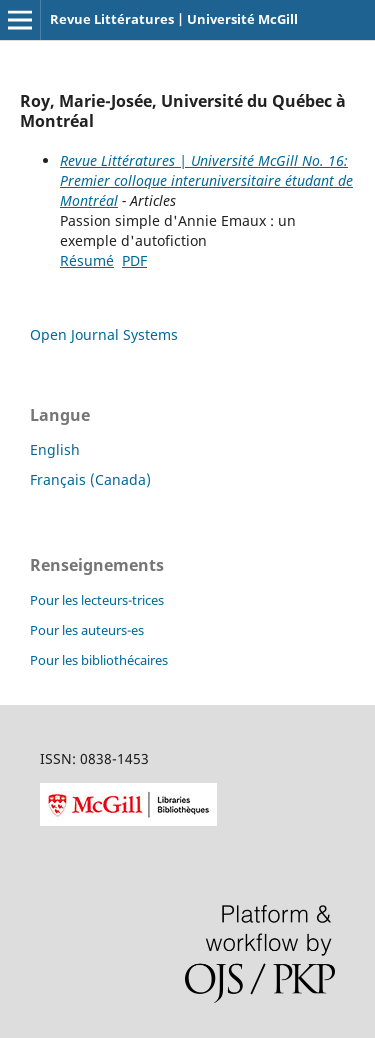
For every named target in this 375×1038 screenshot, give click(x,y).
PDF (134, 260)
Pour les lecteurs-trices (97, 600)
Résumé (87, 260)
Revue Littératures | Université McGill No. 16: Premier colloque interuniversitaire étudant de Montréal (206, 180)
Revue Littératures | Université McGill (174, 19)
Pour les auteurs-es (87, 630)
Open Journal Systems (104, 334)
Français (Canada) (90, 479)
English (55, 449)
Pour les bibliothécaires (99, 660)
